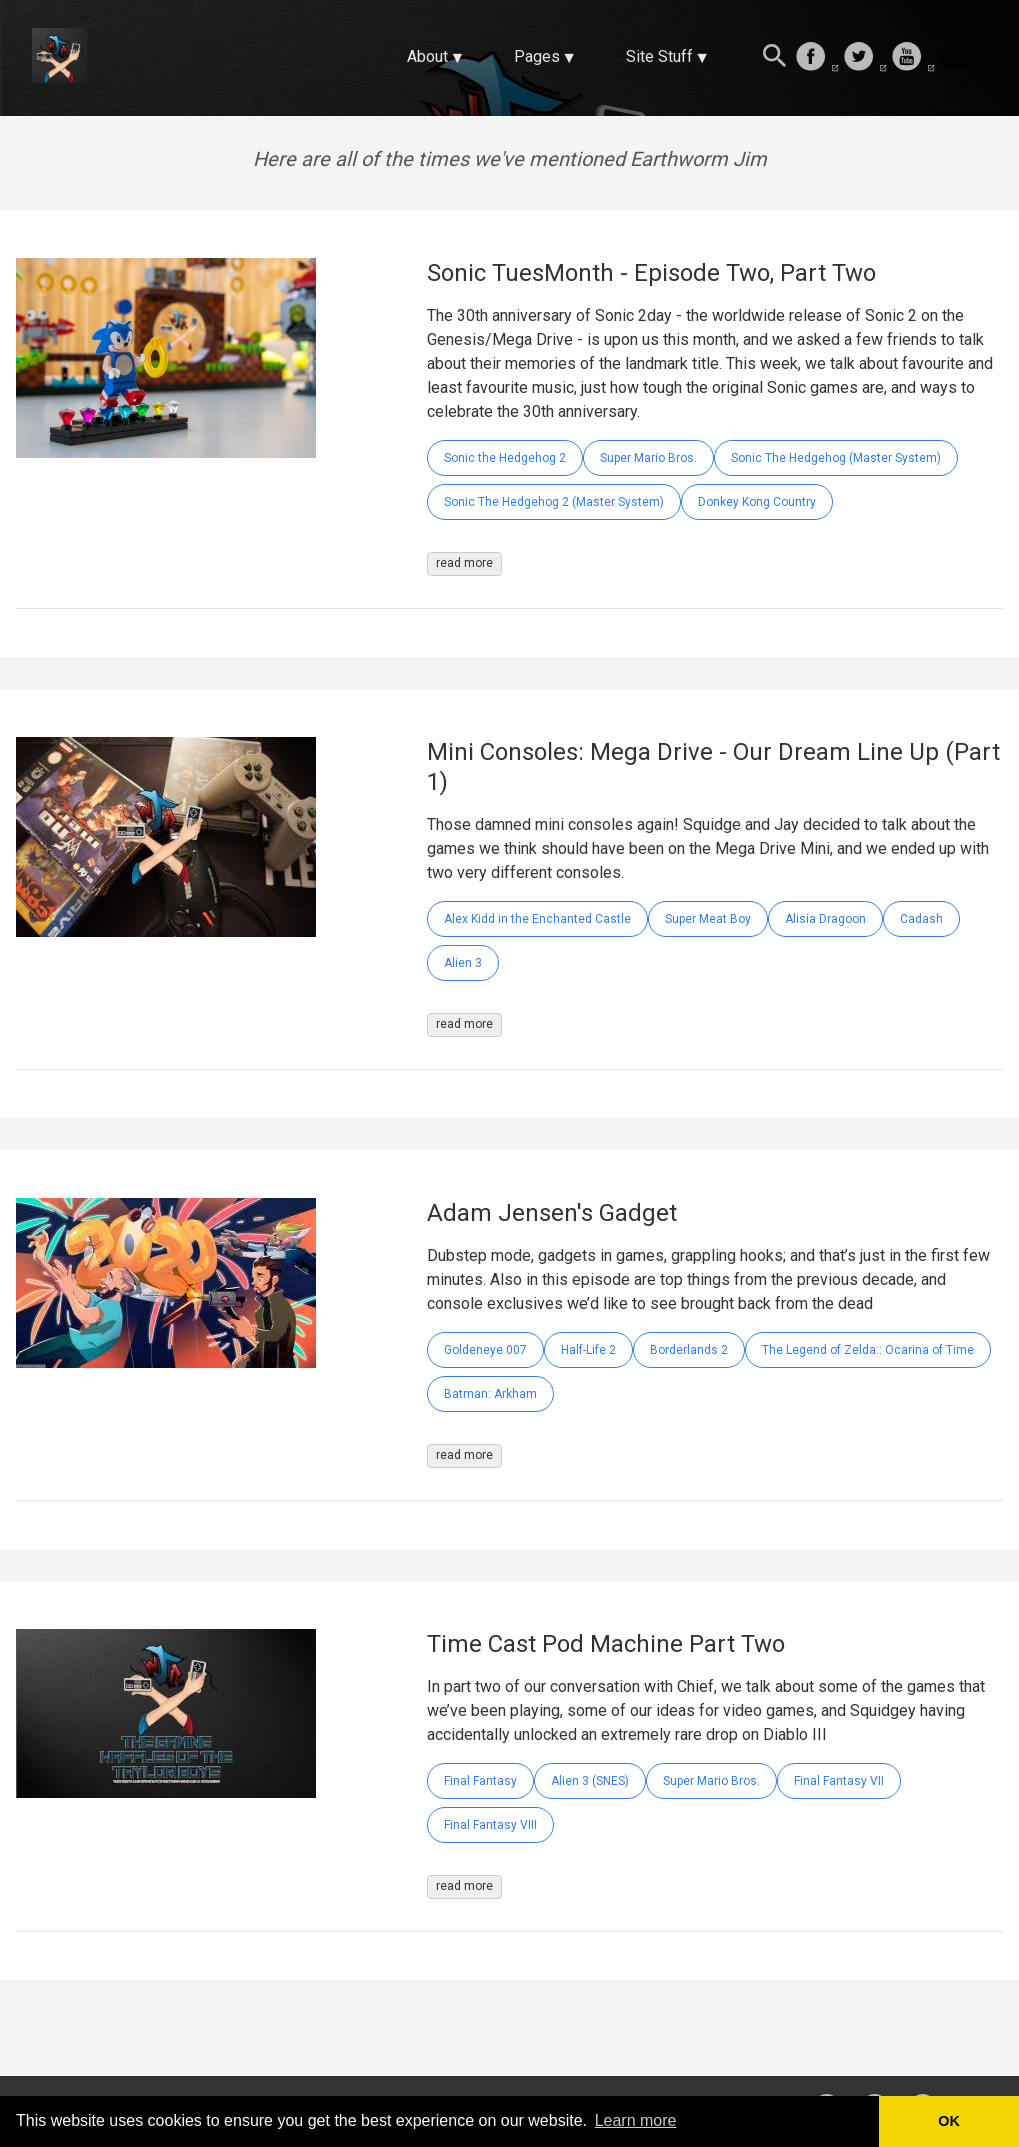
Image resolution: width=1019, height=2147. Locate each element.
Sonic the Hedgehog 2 (505, 458)
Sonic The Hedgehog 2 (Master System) (554, 502)
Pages (537, 56)
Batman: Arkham (490, 1394)
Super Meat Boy (708, 919)
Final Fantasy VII (839, 1781)
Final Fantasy (480, 1781)
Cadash (921, 919)
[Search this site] (775, 58)
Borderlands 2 (689, 1350)
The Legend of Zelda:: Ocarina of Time (868, 1350)
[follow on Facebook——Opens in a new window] (817, 58)
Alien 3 (463, 963)
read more (464, 563)
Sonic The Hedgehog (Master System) (836, 458)
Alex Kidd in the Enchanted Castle (537, 919)
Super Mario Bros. (648, 458)
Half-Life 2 (588, 1350)
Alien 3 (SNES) (590, 1781)
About (427, 56)
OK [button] (949, 2121)
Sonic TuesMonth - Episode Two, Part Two (651, 273)
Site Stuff (659, 56)
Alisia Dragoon (825, 919)
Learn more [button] (636, 2120)
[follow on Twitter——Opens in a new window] (865, 58)
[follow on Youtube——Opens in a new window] (913, 58)
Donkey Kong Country (757, 502)
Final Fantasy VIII (490, 1825)
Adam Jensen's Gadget (552, 1213)
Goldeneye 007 (485, 1350)
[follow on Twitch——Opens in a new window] (961, 58)
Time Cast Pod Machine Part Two (606, 1644)
